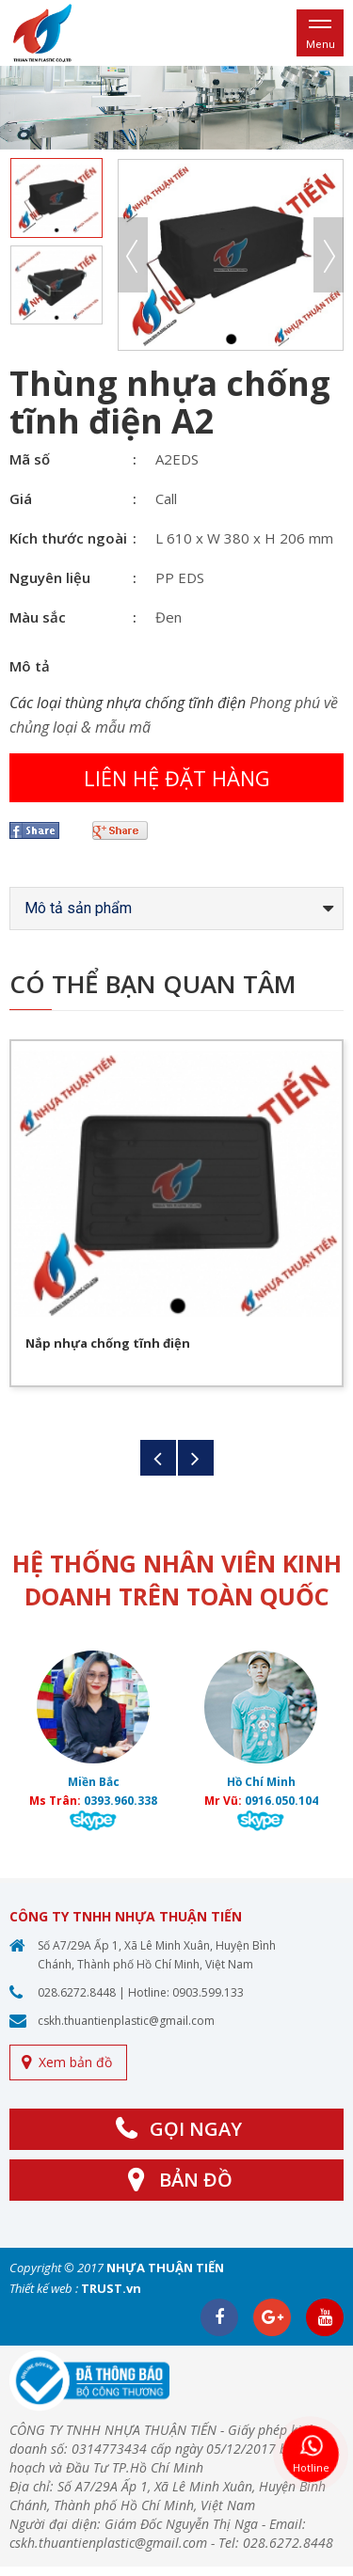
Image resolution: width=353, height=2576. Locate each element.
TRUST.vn (111, 2288)
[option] (176, 108)
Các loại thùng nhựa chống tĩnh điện (127, 702)
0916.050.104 (281, 1801)
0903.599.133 (208, 1992)
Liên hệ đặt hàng (177, 778)
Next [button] (328, 254)
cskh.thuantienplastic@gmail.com (126, 2021)
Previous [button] (133, 254)
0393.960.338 (120, 1801)
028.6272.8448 (77, 1992)
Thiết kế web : (43, 2288)
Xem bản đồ (75, 2062)
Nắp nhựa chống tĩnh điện (107, 1343)
